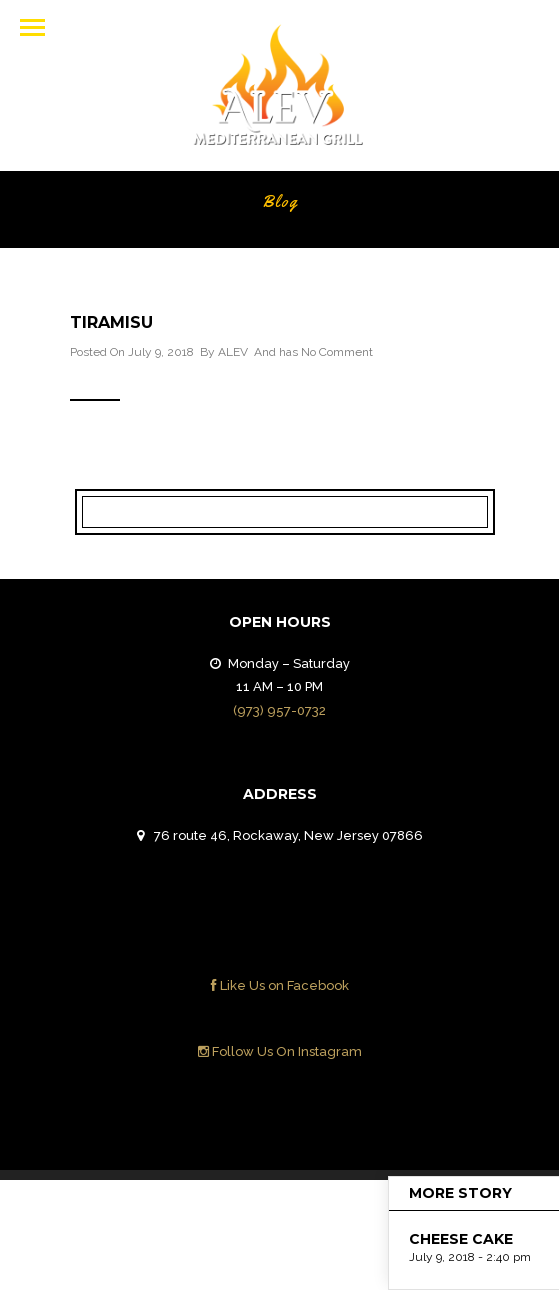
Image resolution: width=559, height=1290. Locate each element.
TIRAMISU (111, 322)
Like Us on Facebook (280, 985)
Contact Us (373, 1211)
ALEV (233, 352)
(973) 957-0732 (279, 710)
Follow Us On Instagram (280, 1051)
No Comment (337, 352)
